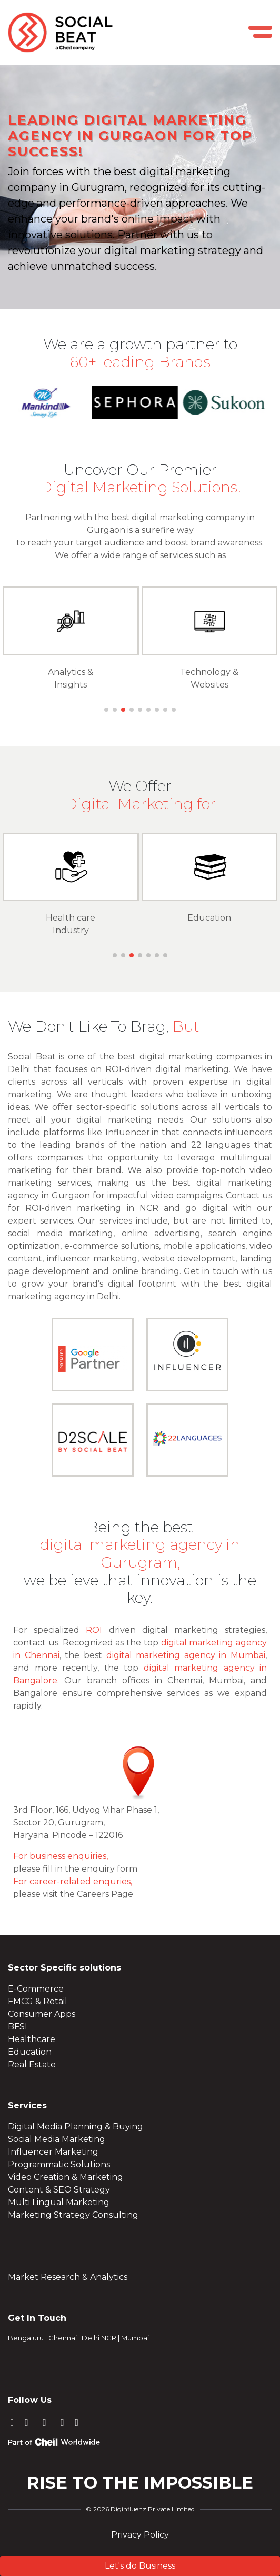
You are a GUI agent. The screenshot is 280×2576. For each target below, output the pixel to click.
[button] (106, 710)
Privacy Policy (140, 2535)
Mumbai (135, 2337)
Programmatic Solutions (59, 2164)
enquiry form (109, 1869)
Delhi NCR (99, 2337)
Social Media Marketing (56, 2139)
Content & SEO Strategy (59, 2190)
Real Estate (32, 2064)
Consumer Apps (41, 2014)
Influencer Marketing (53, 2152)
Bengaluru (26, 2337)
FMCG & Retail (37, 2001)
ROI (94, 1630)
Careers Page (105, 1894)
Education (209, 918)
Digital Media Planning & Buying (75, 2126)
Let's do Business (140, 2566)
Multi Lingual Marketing (58, 2202)
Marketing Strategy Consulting (73, 2215)
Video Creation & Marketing (65, 2177)
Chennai (62, 2337)
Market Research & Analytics (67, 2277)
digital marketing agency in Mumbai (186, 1655)
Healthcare (31, 2039)
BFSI (17, 2027)
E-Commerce (36, 1989)
